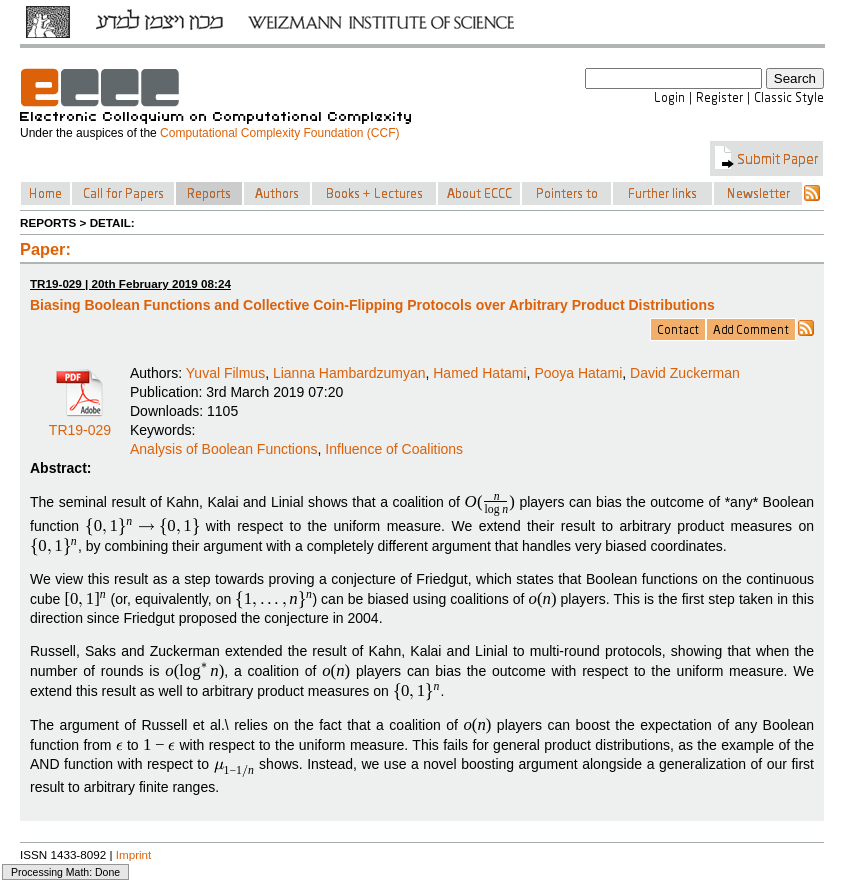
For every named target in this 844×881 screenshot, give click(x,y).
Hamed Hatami (479, 373)
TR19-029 (80, 423)
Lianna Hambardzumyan (349, 373)
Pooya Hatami (578, 373)
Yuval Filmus (225, 373)
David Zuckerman (685, 373)
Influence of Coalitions (394, 449)
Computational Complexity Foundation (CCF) (279, 133)
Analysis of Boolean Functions (224, 449)
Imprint (134, 854)
